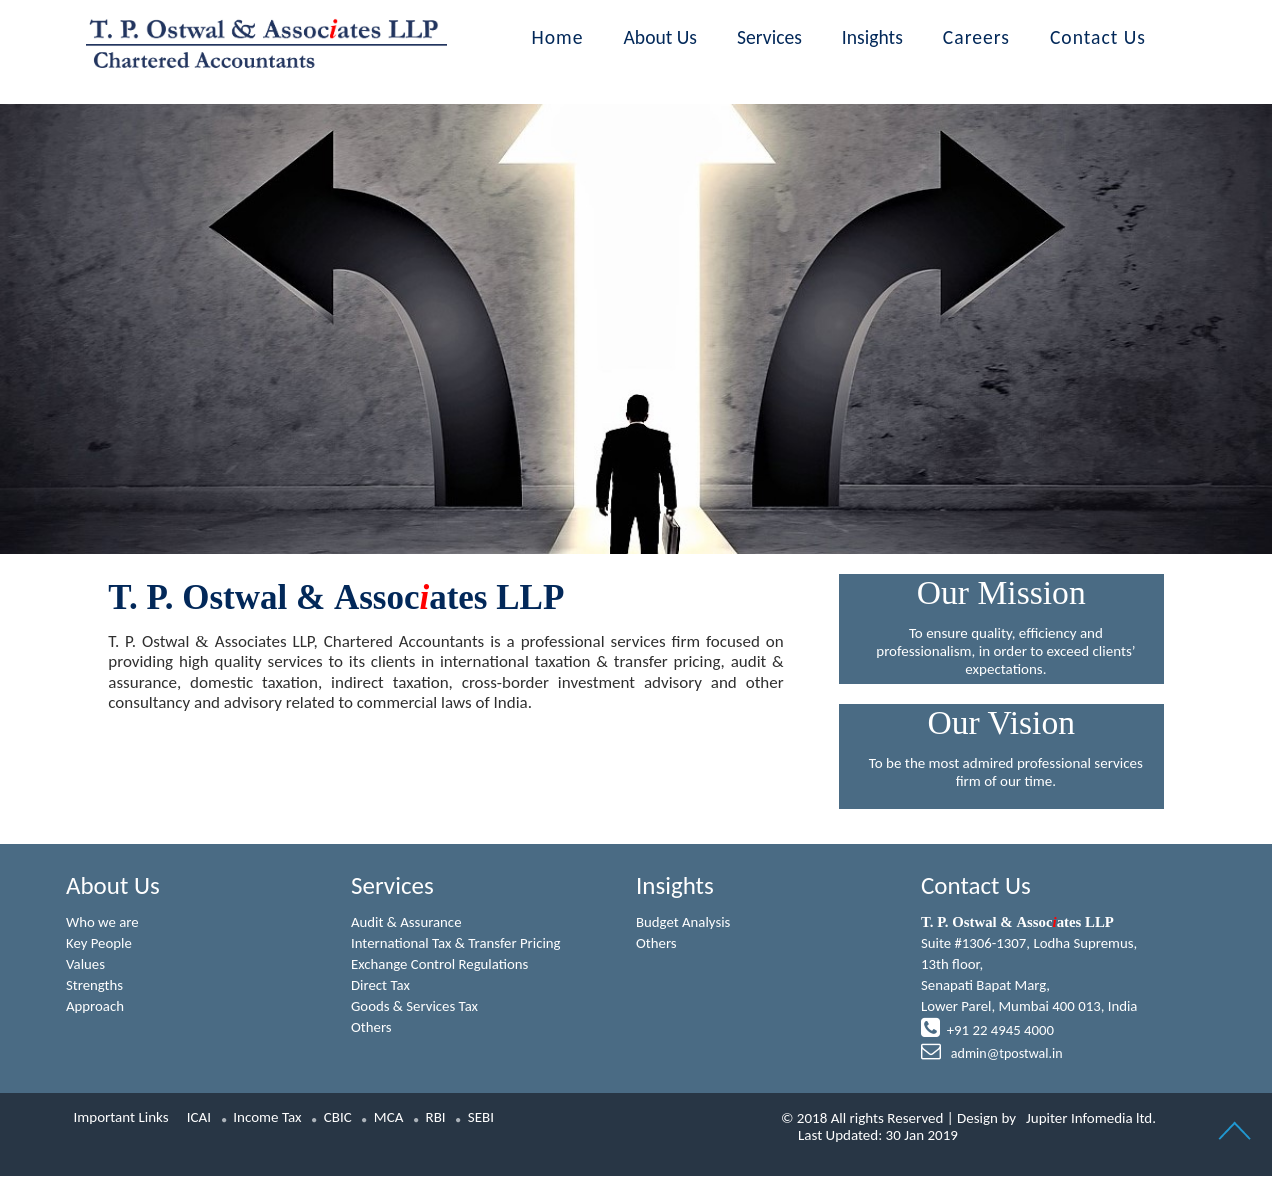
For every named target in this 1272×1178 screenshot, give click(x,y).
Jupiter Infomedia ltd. (1091, 1120)
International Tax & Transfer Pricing (457, 944)
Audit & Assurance (407, 922)
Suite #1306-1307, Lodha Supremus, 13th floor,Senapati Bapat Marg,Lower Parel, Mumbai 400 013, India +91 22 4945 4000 (1030, 989)
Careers (976, 37)
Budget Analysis (684, 922)
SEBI (481, 1119)
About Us (661, 37)
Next (1075, 287)
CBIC (338, 1119)
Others (371, 1029)
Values (86, 965)
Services (769, 37)
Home (558, 37)
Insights (872, 37)
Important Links (121, 1119)
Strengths (95, 986)
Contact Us (1098, 37)
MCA (389, 1119)
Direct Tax (381, 986)
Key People (99, 944)
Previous (197, 287)
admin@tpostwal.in (1005, 1056)
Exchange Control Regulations (441, 965)
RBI (436, 1119)
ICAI (199, 1119)
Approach (95, 1008)
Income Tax (267, 1119)
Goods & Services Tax (415, 1008)
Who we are (103, 922)
